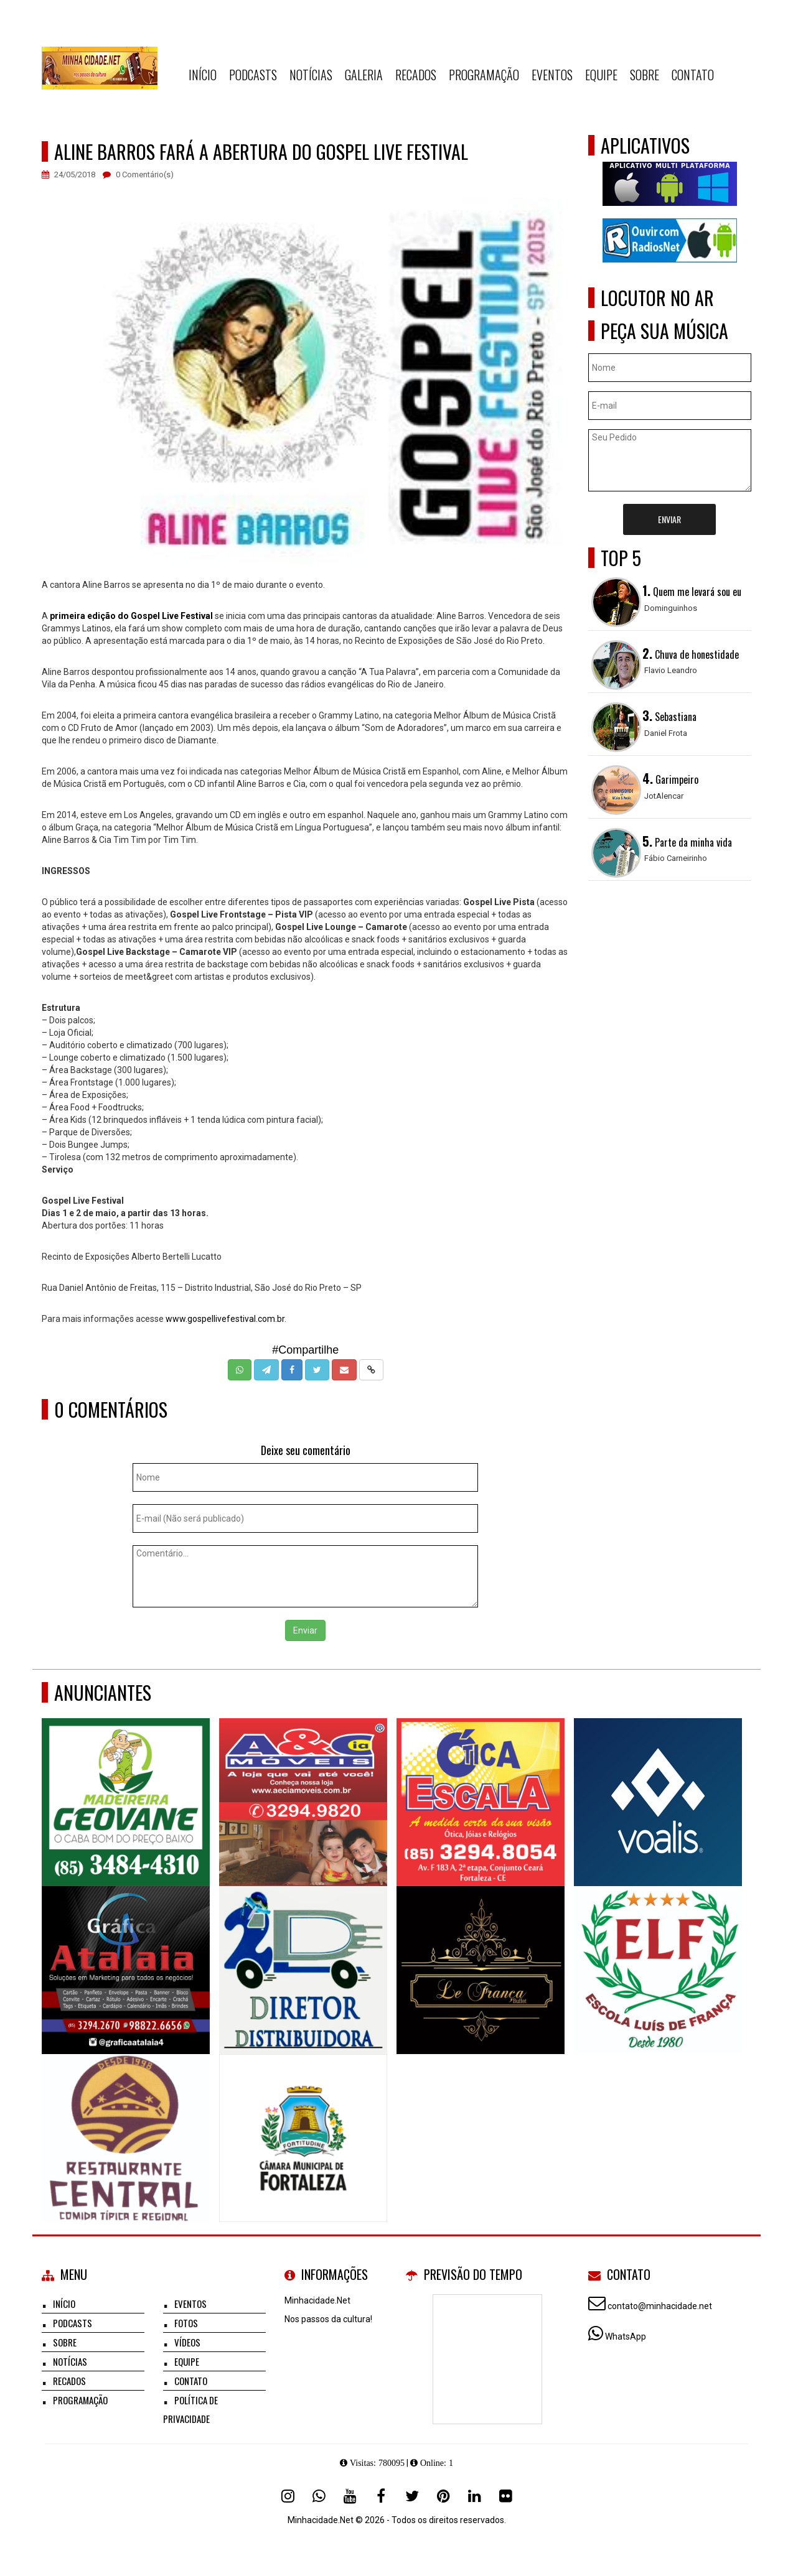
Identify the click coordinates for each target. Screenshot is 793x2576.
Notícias (310, 74)
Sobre (644, 74)
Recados (415, 74)
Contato (693, 74)
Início (203, 74)
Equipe (601, 74)
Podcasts (253, 74)
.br (279, 1319)
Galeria (364, 74)
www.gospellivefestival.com (220, 1319)
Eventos (552, 74)
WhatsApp (625, 2336)
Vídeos (187, 2342)
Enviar (305, 1630)
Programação (484, 74)
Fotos (186, 2323)
